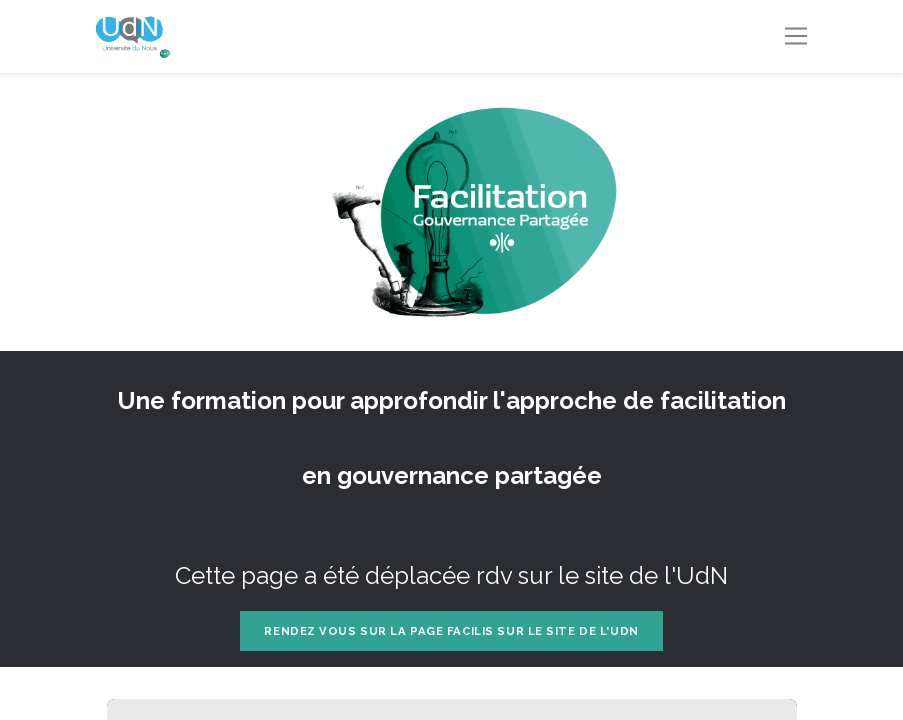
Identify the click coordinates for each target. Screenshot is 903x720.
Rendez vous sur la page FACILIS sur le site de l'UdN (451, 631)
